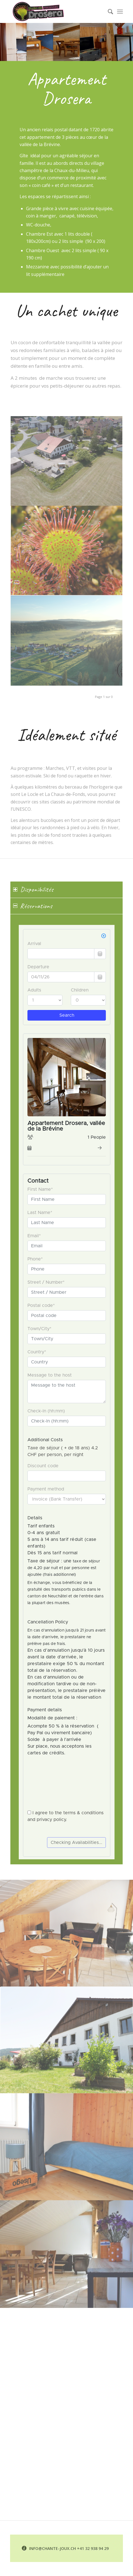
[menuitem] (107, 11)
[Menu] (120, 11)
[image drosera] (67, 551)
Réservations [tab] (32, 906)
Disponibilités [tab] (33, 889)
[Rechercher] (107, 11)
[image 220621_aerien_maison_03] (67, 461)
